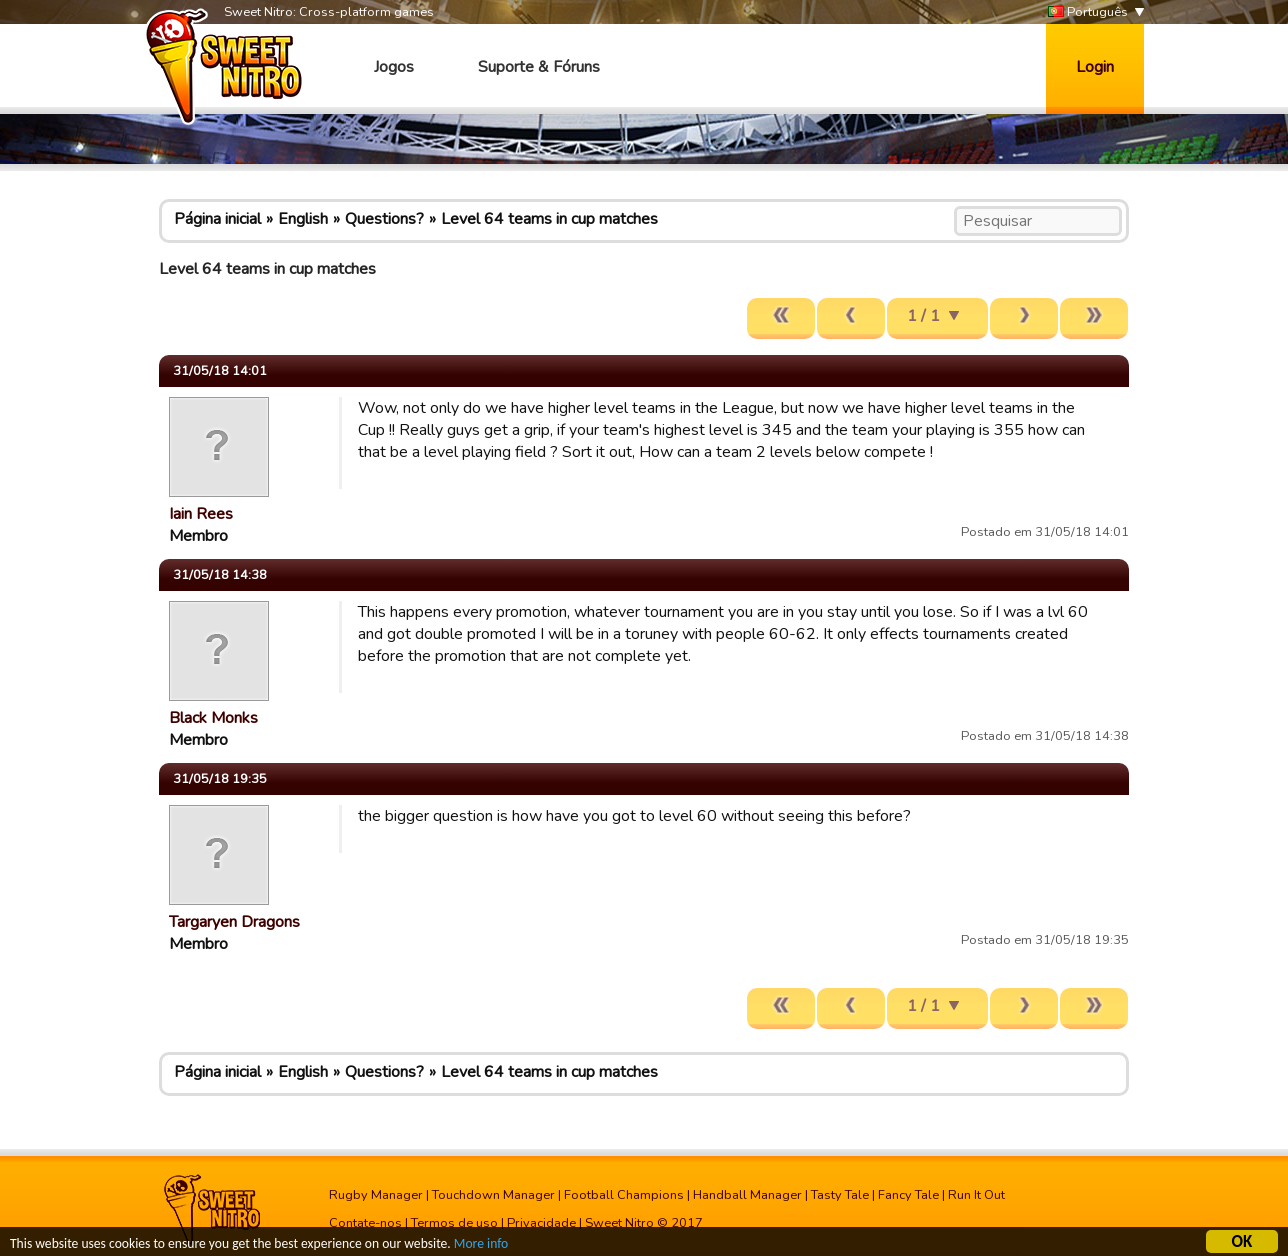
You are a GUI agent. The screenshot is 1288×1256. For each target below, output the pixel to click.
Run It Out (976, 1195)
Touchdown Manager (493, 1195)
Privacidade (541, 1223)
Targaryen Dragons (234, 922)
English (303, 219)
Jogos (394, 67)
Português (1088, 12)
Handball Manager (747, 1195)
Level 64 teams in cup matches (549, 219)
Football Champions (624, 1195)
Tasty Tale (840, 1195)
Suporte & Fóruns (539, 67)
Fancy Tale (908, 1195)
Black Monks (213, 718)
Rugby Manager (376, 1195)
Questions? (384, 219)
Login (1095, 67)
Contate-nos (365, 1223)
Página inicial (217, 219)
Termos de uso (454, 1223)
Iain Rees (201, 514)
